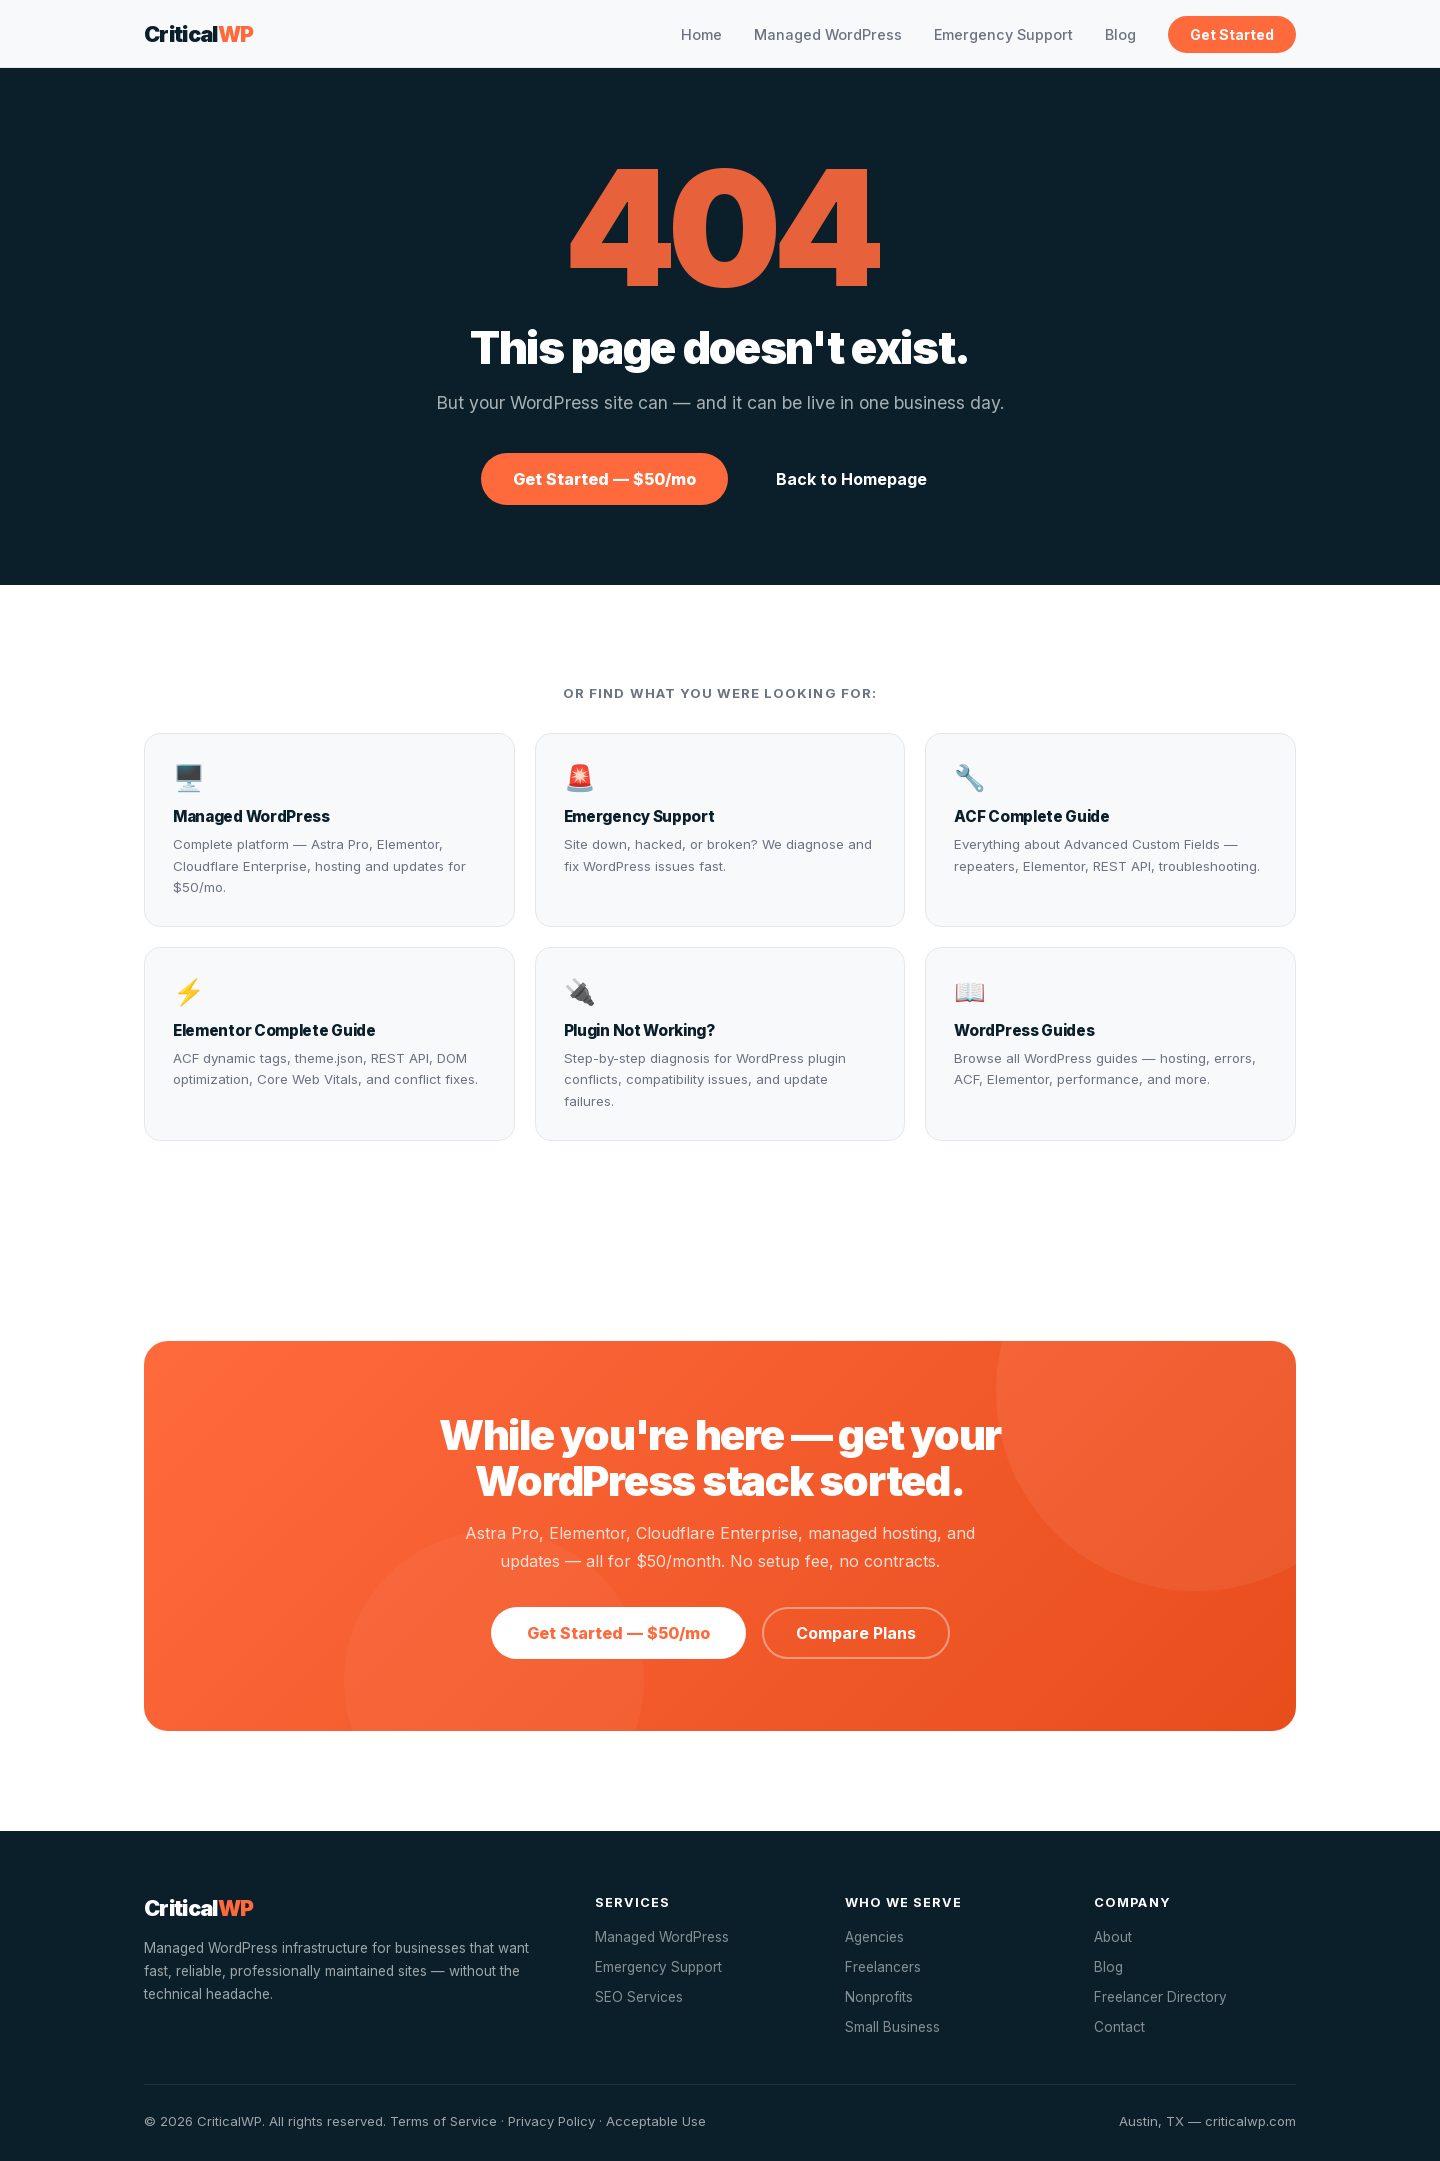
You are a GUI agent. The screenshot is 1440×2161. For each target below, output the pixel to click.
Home (701, 34)
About (1113, 1937)
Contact (1119, 2027)
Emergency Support (1003, 34)
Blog (1120, 34)
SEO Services (639, 1997)
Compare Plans (856, 1633)
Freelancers (883, 1967)
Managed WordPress (828, 34)
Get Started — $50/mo (604, 479)
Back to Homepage (851, 479)
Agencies (874, 1937)
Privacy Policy (551, 2121)
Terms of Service (443, 2121)
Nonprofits (879, 1997)
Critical (199, 34)
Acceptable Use (656, 2121)
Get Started (1232, 34)
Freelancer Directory (1160, 1997)
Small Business (892, 2027)
